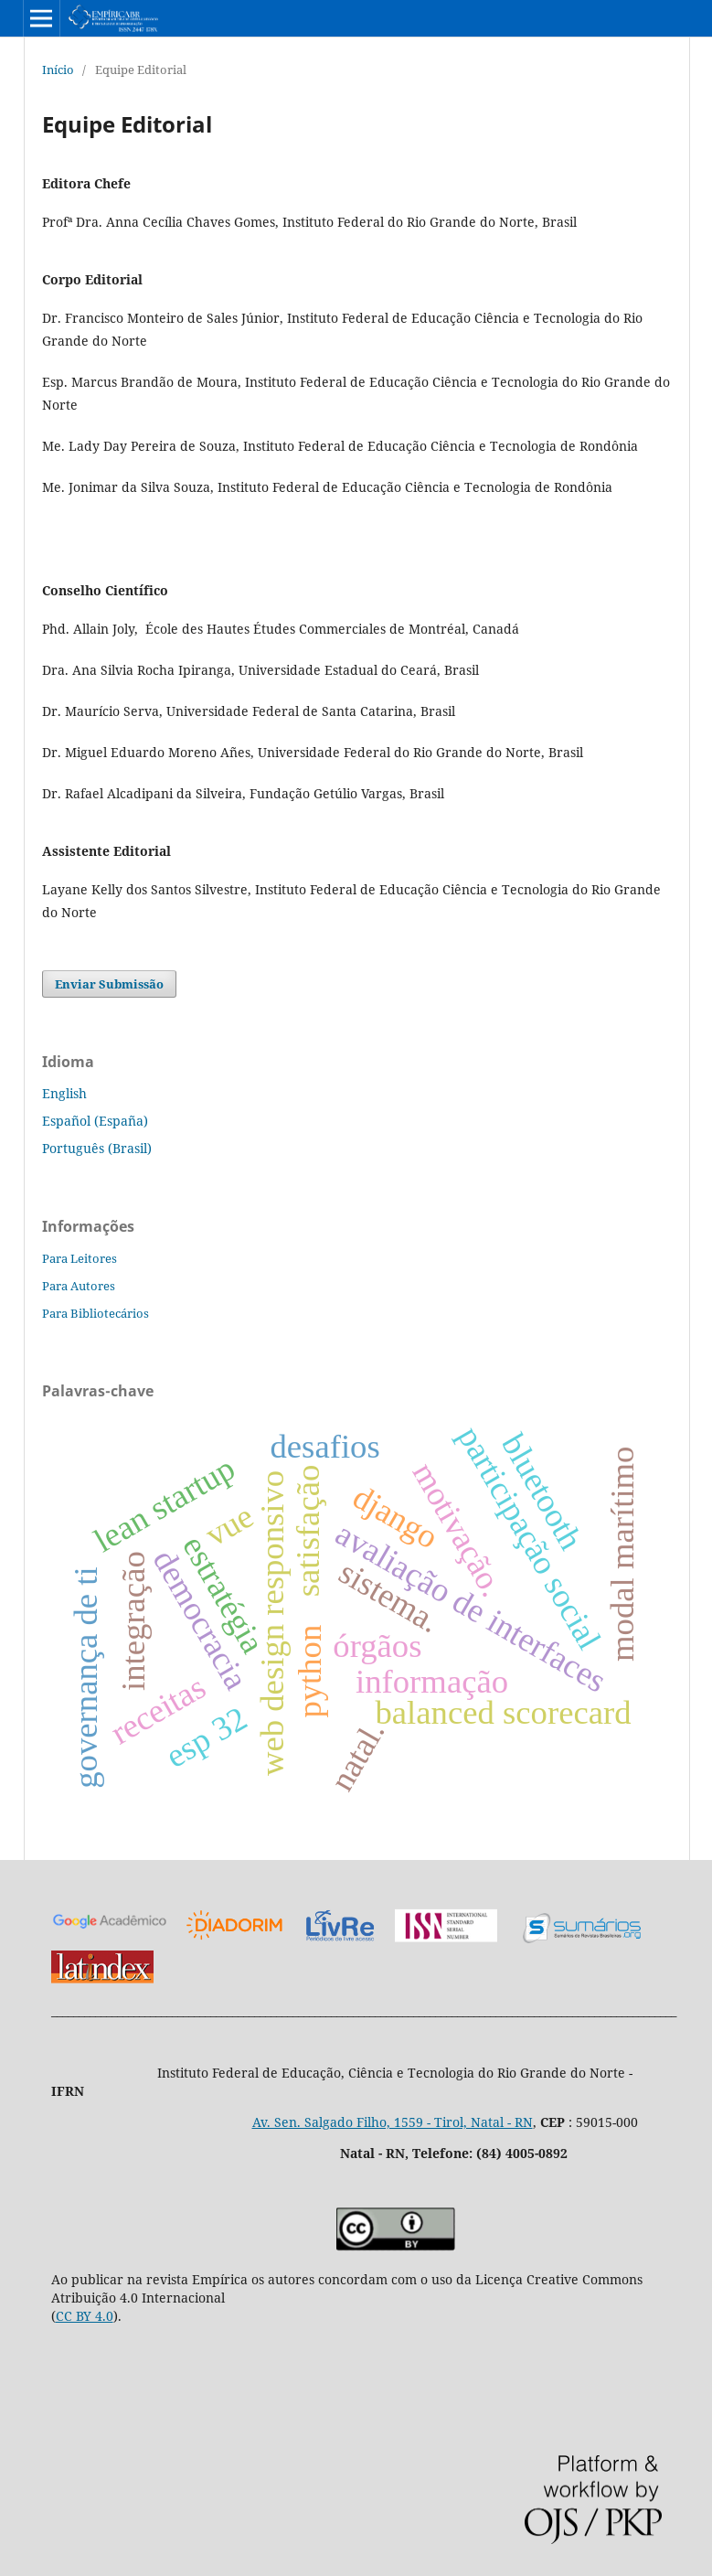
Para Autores (78, 1285)
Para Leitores (79, 1258)
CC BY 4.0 (84, 2316)
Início (58, 69)
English (64, 1093)
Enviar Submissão (109, 984)
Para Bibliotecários (95, 1313)
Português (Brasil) (97, 1148)
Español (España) (95, 1120)
